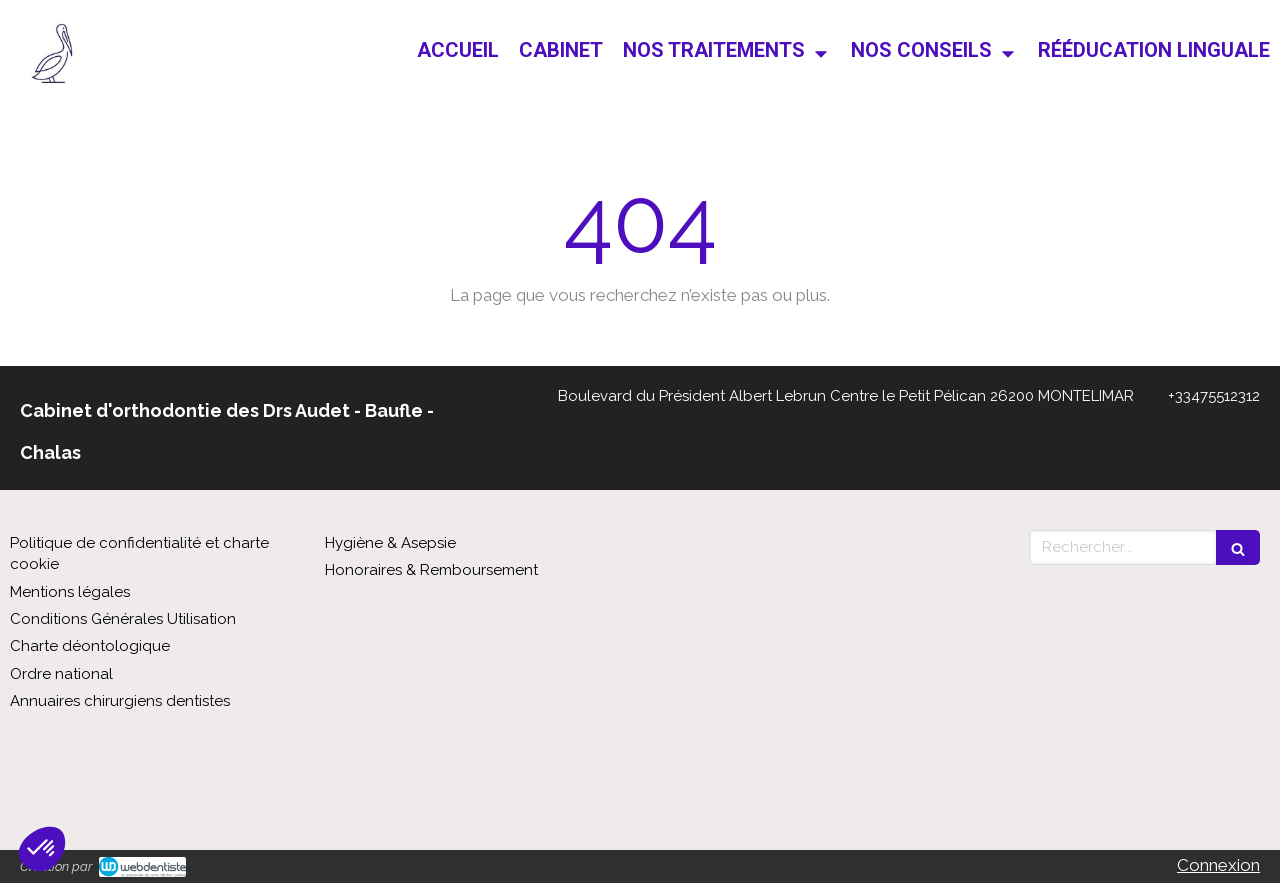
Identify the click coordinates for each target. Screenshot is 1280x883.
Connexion (1218, 865)
